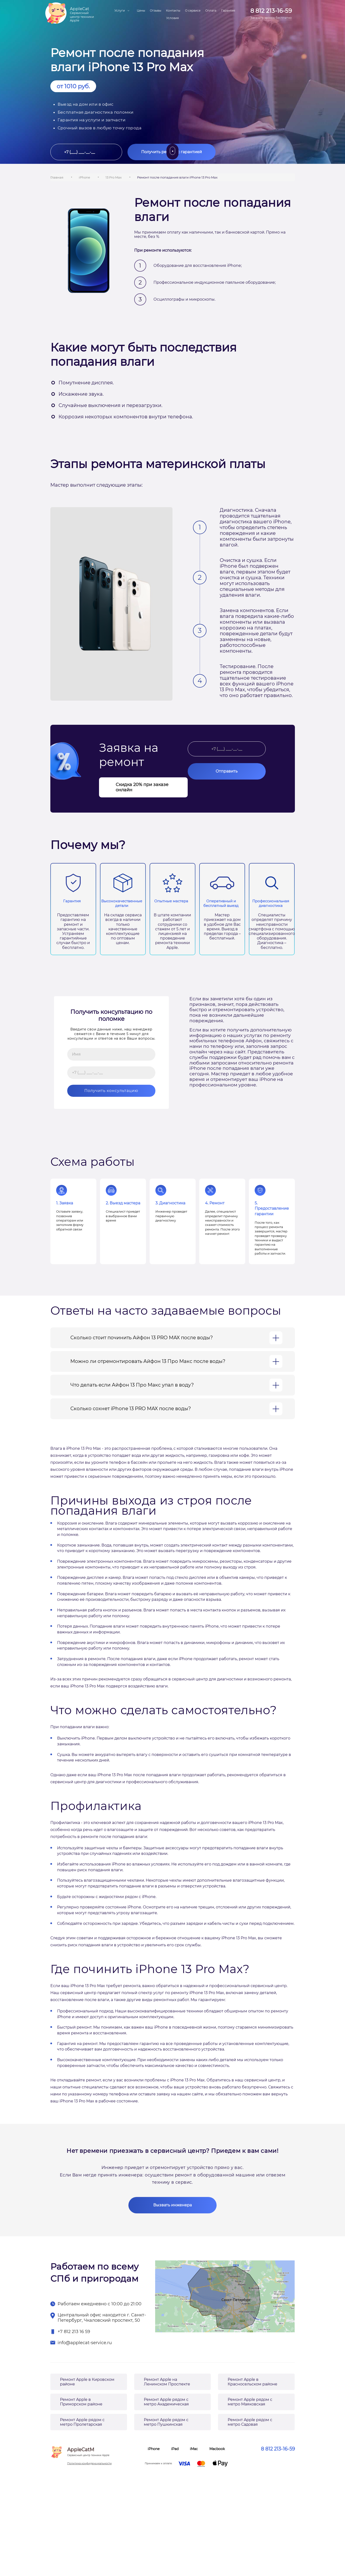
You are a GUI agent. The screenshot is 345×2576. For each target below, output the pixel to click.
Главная (56, 177)
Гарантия (228, 10)
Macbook (217, 2449)
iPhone (84, 177)
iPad (175, 2449)
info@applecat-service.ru (85, 2342)
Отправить (227, 771)
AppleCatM (88, 2452)
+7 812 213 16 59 (74, 2331)
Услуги (119, 10)
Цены (141, 10)
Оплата (210, 10)
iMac (194, 2449)
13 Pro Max (114, 177)
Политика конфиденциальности (89, 2463)
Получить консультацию (113, 1091)
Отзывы (155, 10)
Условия (172, 18)
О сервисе (192, 10)
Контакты (173, 10)
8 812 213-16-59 (278, 2449)
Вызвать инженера (172, 2205)
